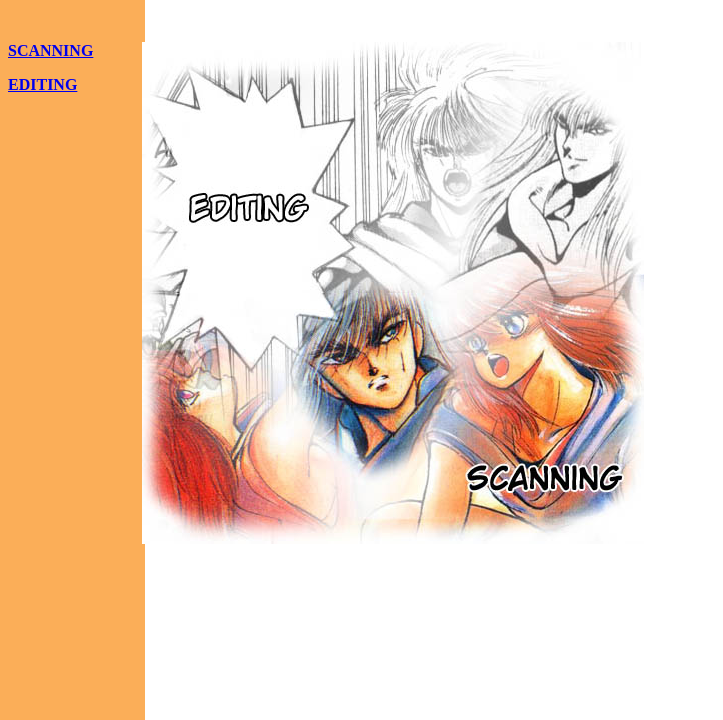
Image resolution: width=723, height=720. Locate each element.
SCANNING (50, 50)
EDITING (42, 84)
